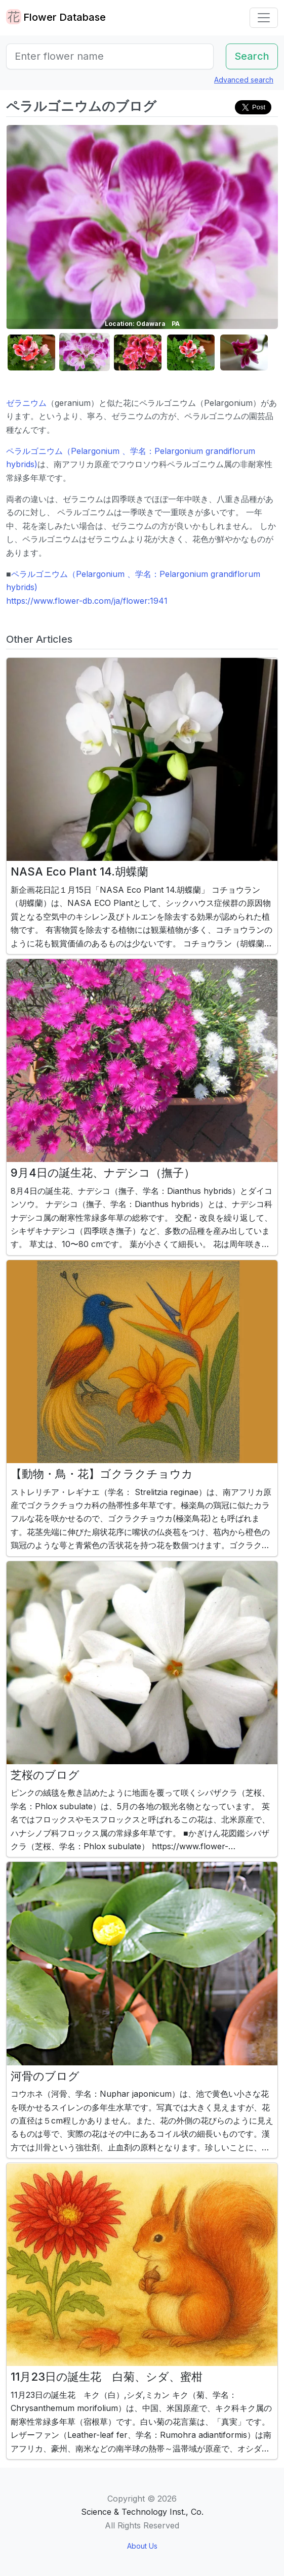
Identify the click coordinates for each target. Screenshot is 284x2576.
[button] (31, 352)
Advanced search (243, 79)
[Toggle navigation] (264, 18)
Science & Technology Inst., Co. (142, 2512)
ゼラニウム (26, 403)
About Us (142, 2546)
